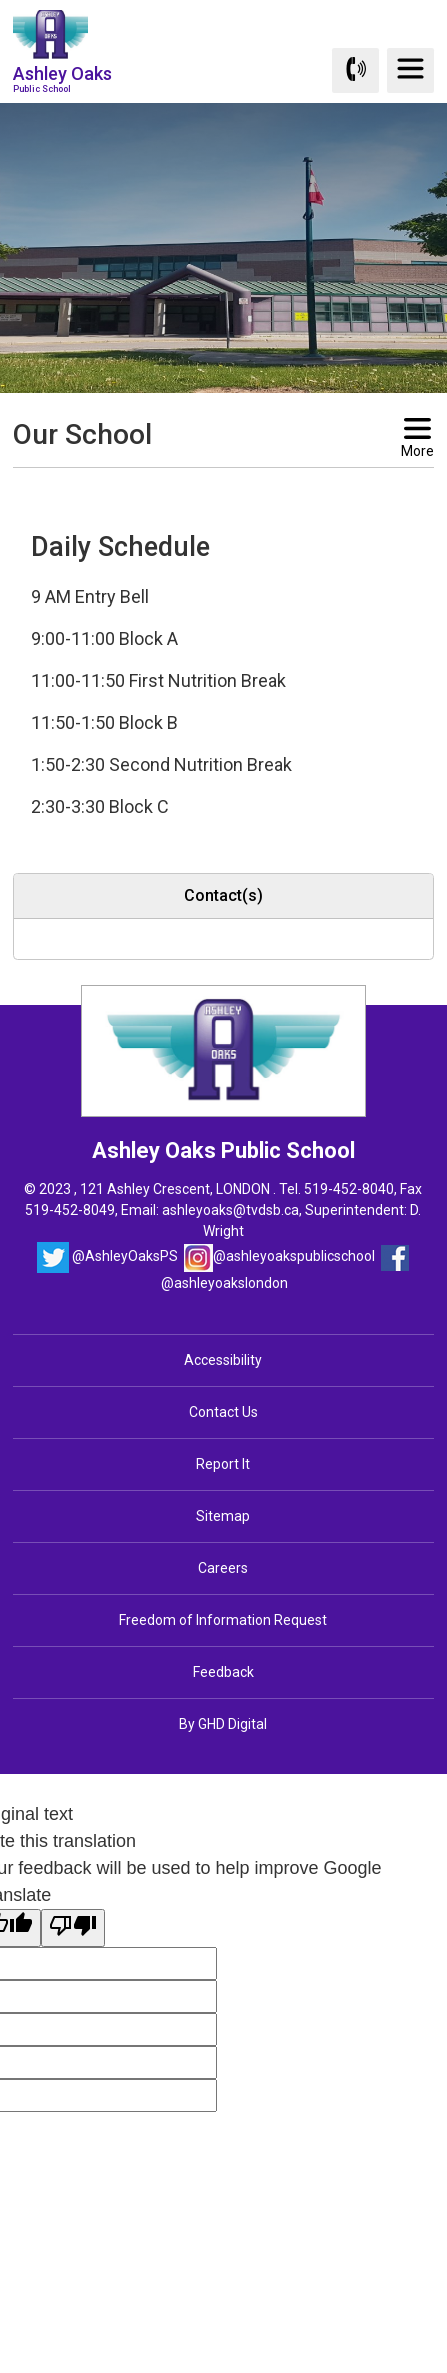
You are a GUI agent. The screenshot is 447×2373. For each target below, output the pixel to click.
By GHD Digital (223, 1724)
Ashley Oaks (62, 78)
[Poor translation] (73, 1928)
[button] (192, 486)
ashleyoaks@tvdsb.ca (230, 1210)
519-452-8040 (349, 1189)
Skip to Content (0, 0)
